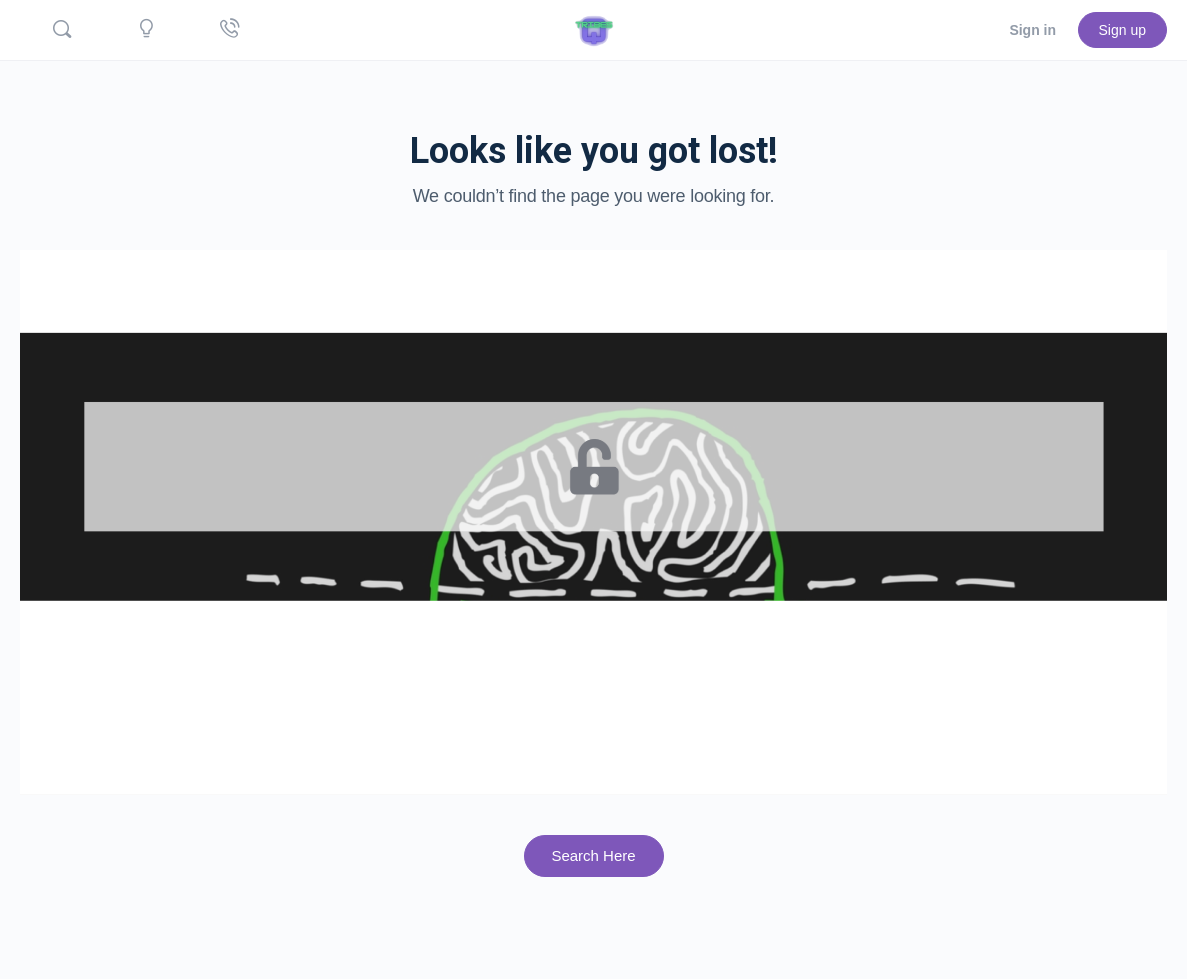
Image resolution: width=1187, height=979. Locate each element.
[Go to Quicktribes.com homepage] (594, 28)
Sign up (1122, 30)
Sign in (1032, 30)
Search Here (593, 855)
